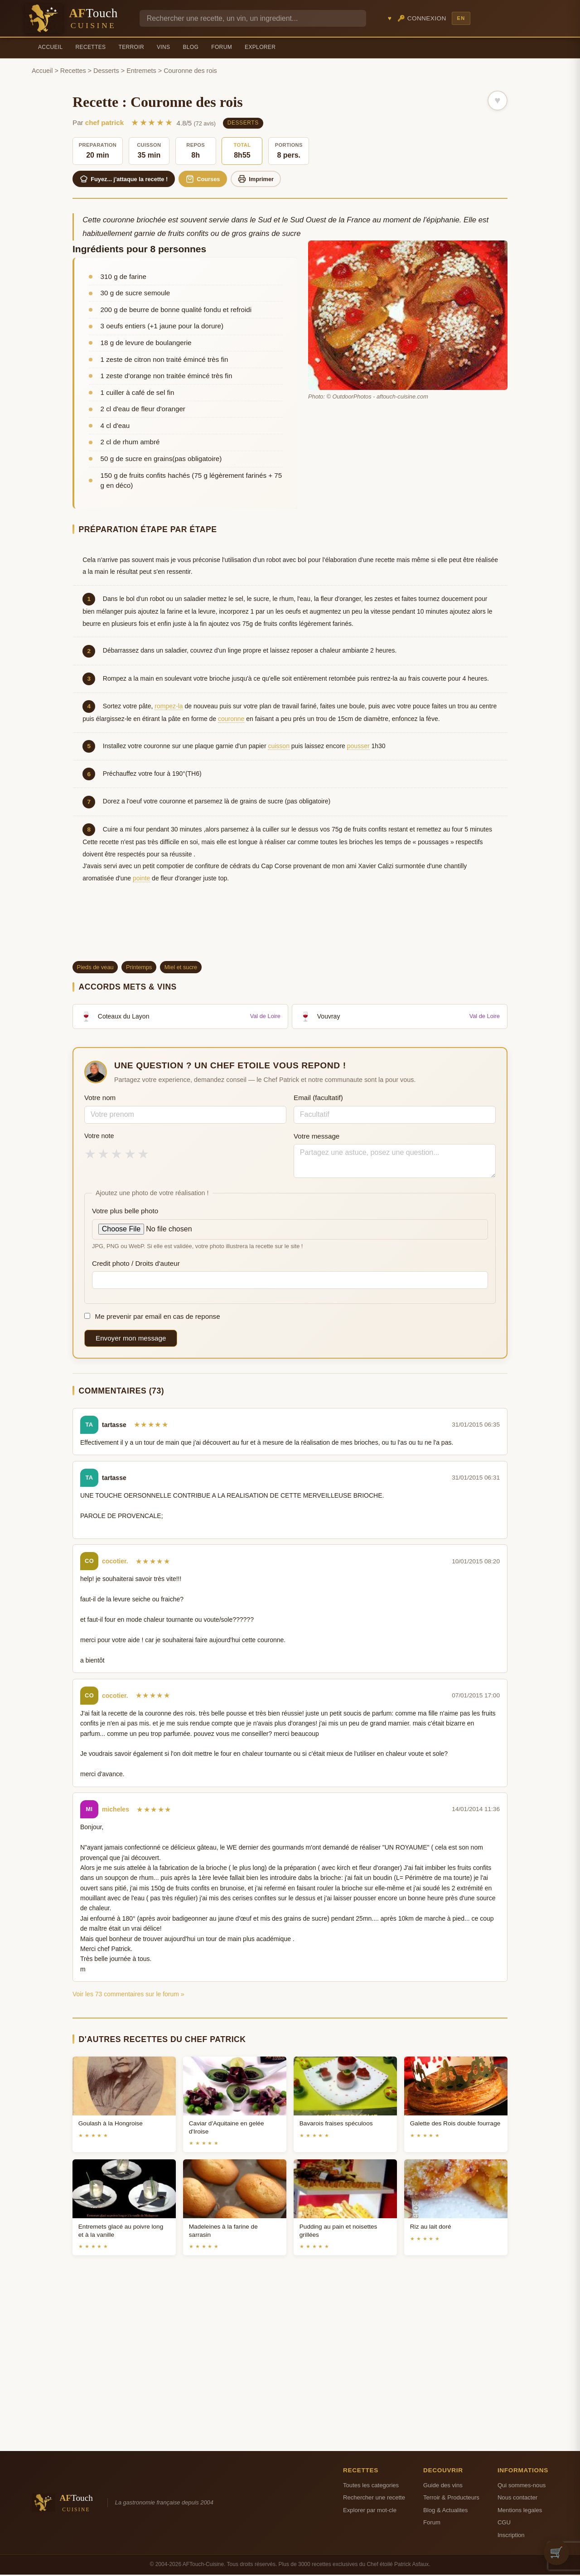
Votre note (99, 1136)
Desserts (106, 70)
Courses (211, 179)
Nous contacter (517, 2498)
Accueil (50, 47)
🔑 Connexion (421, 18)
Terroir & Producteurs (451, 2498)
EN (461, 18)
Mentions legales (520, 2511)
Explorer (260, 47)
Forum (221, 47)
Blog (190, 47)
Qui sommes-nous (522, 2486)
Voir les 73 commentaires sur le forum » (128, 1995)
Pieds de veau (95, 968)
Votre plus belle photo (125, 1212)
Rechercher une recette (374, 2498)
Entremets (141, 70)
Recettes (91, 47)
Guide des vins (443, 2486)
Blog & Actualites (445, 2511)
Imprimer (268, 179)
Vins (163, 47)
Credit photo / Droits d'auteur (136, 1264)
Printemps (139, 968)
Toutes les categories (371, 2486)
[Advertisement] (290, 931)
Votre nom (100, 1099)
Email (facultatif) (318, 1099)
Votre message (316, 1137)
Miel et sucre (181, 968)
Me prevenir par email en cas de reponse (152, 1318)
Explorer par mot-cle (369, 2511)
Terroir (131, 47)
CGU (504, 2523)
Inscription (511, 2536)
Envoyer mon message (131, 1339)
